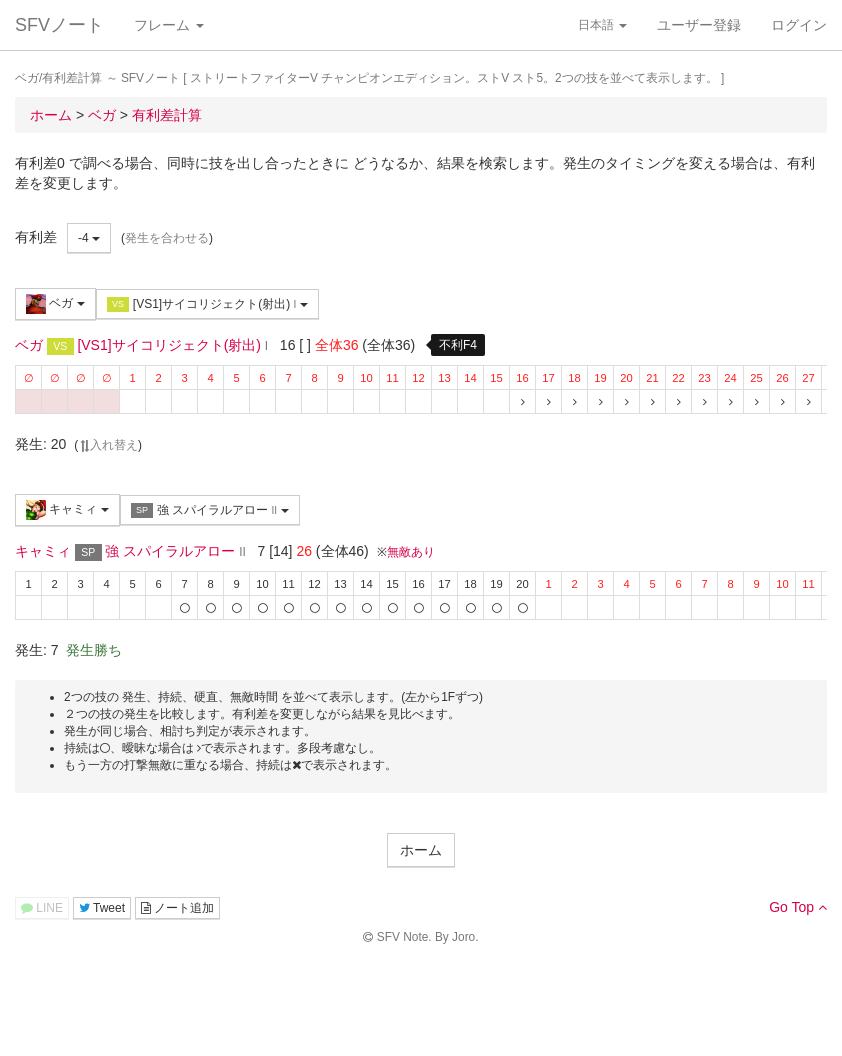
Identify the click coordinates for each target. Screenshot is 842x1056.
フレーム (169, 25)
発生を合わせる (167, 238)
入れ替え (108, 445)
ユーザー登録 (699, 25)
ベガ (55, 304)
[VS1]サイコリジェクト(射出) (207, 304)
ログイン (799, 25)
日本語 (602, 25)
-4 (89, 238)
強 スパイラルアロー (210, 510)
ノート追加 (177, 908)
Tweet (102, 908)
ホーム (421, 850)
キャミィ (67, 510)
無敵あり (411, 552)
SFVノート (59, 25)
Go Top (798, 907)
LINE (42, 908)
